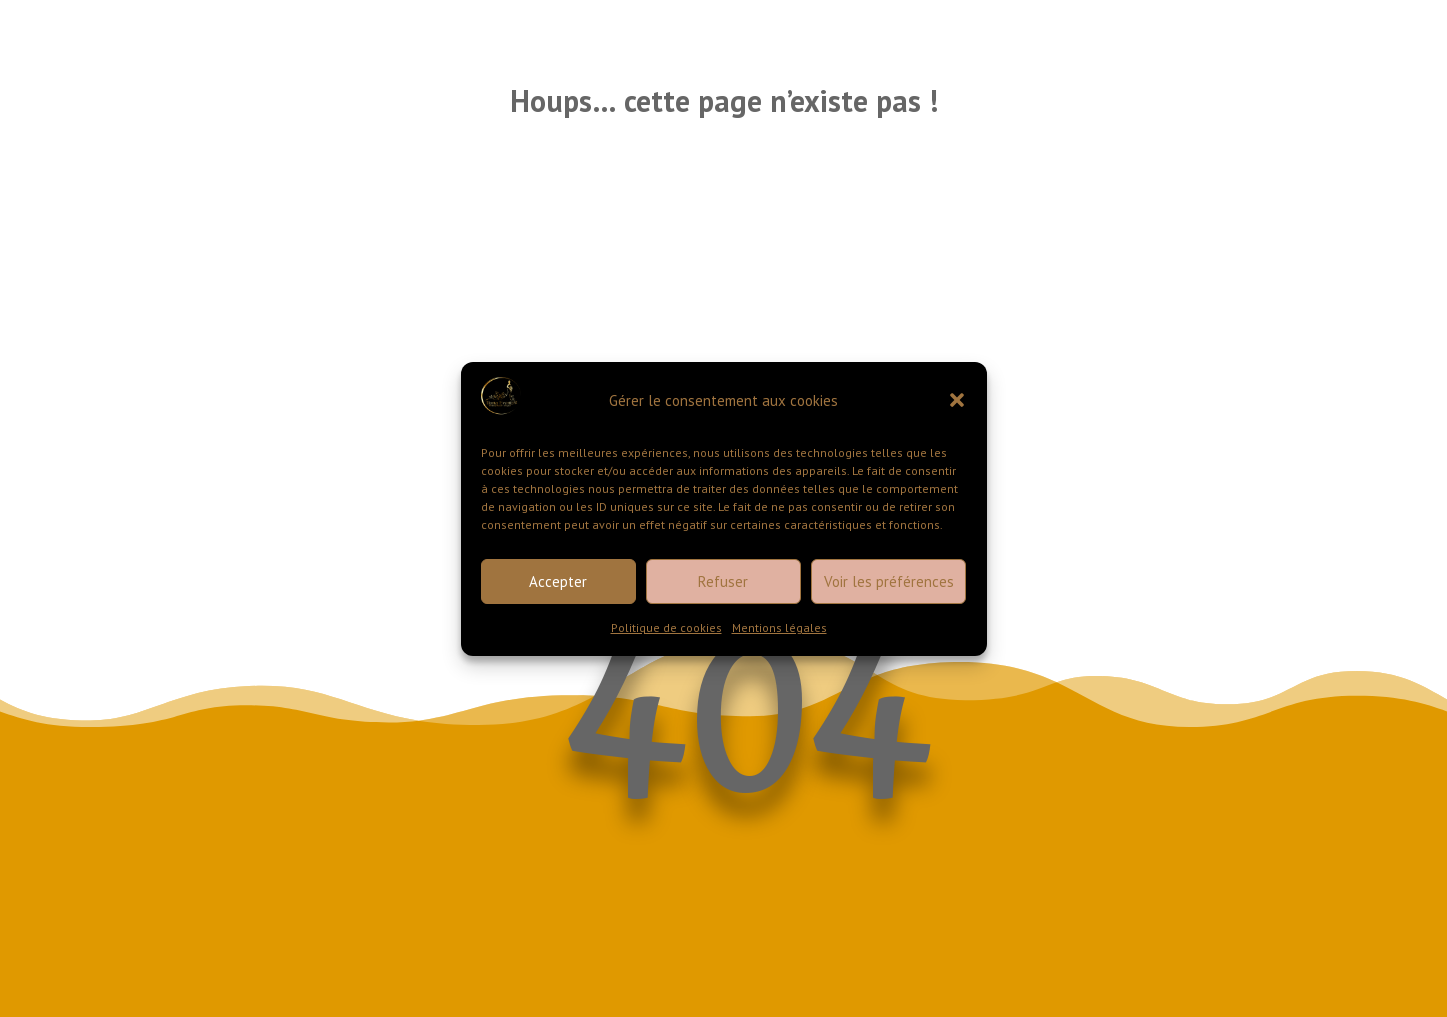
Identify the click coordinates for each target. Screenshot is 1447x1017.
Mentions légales (779, 627)
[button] (957, 400)
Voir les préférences (889, 581)
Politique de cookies (666, 627)
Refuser (723, 581)
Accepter (558, 581)
